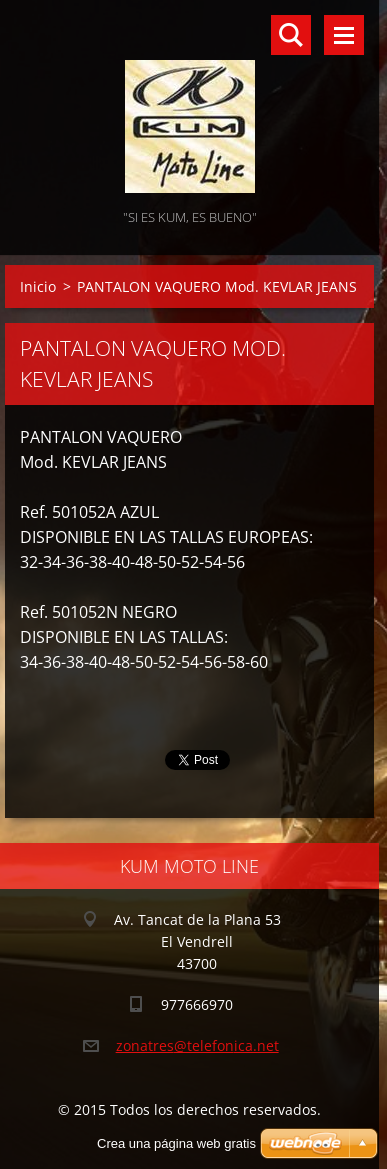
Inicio (38, 286)
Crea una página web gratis (176, 1143)
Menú (344, 35)
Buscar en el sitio (291, 35)
